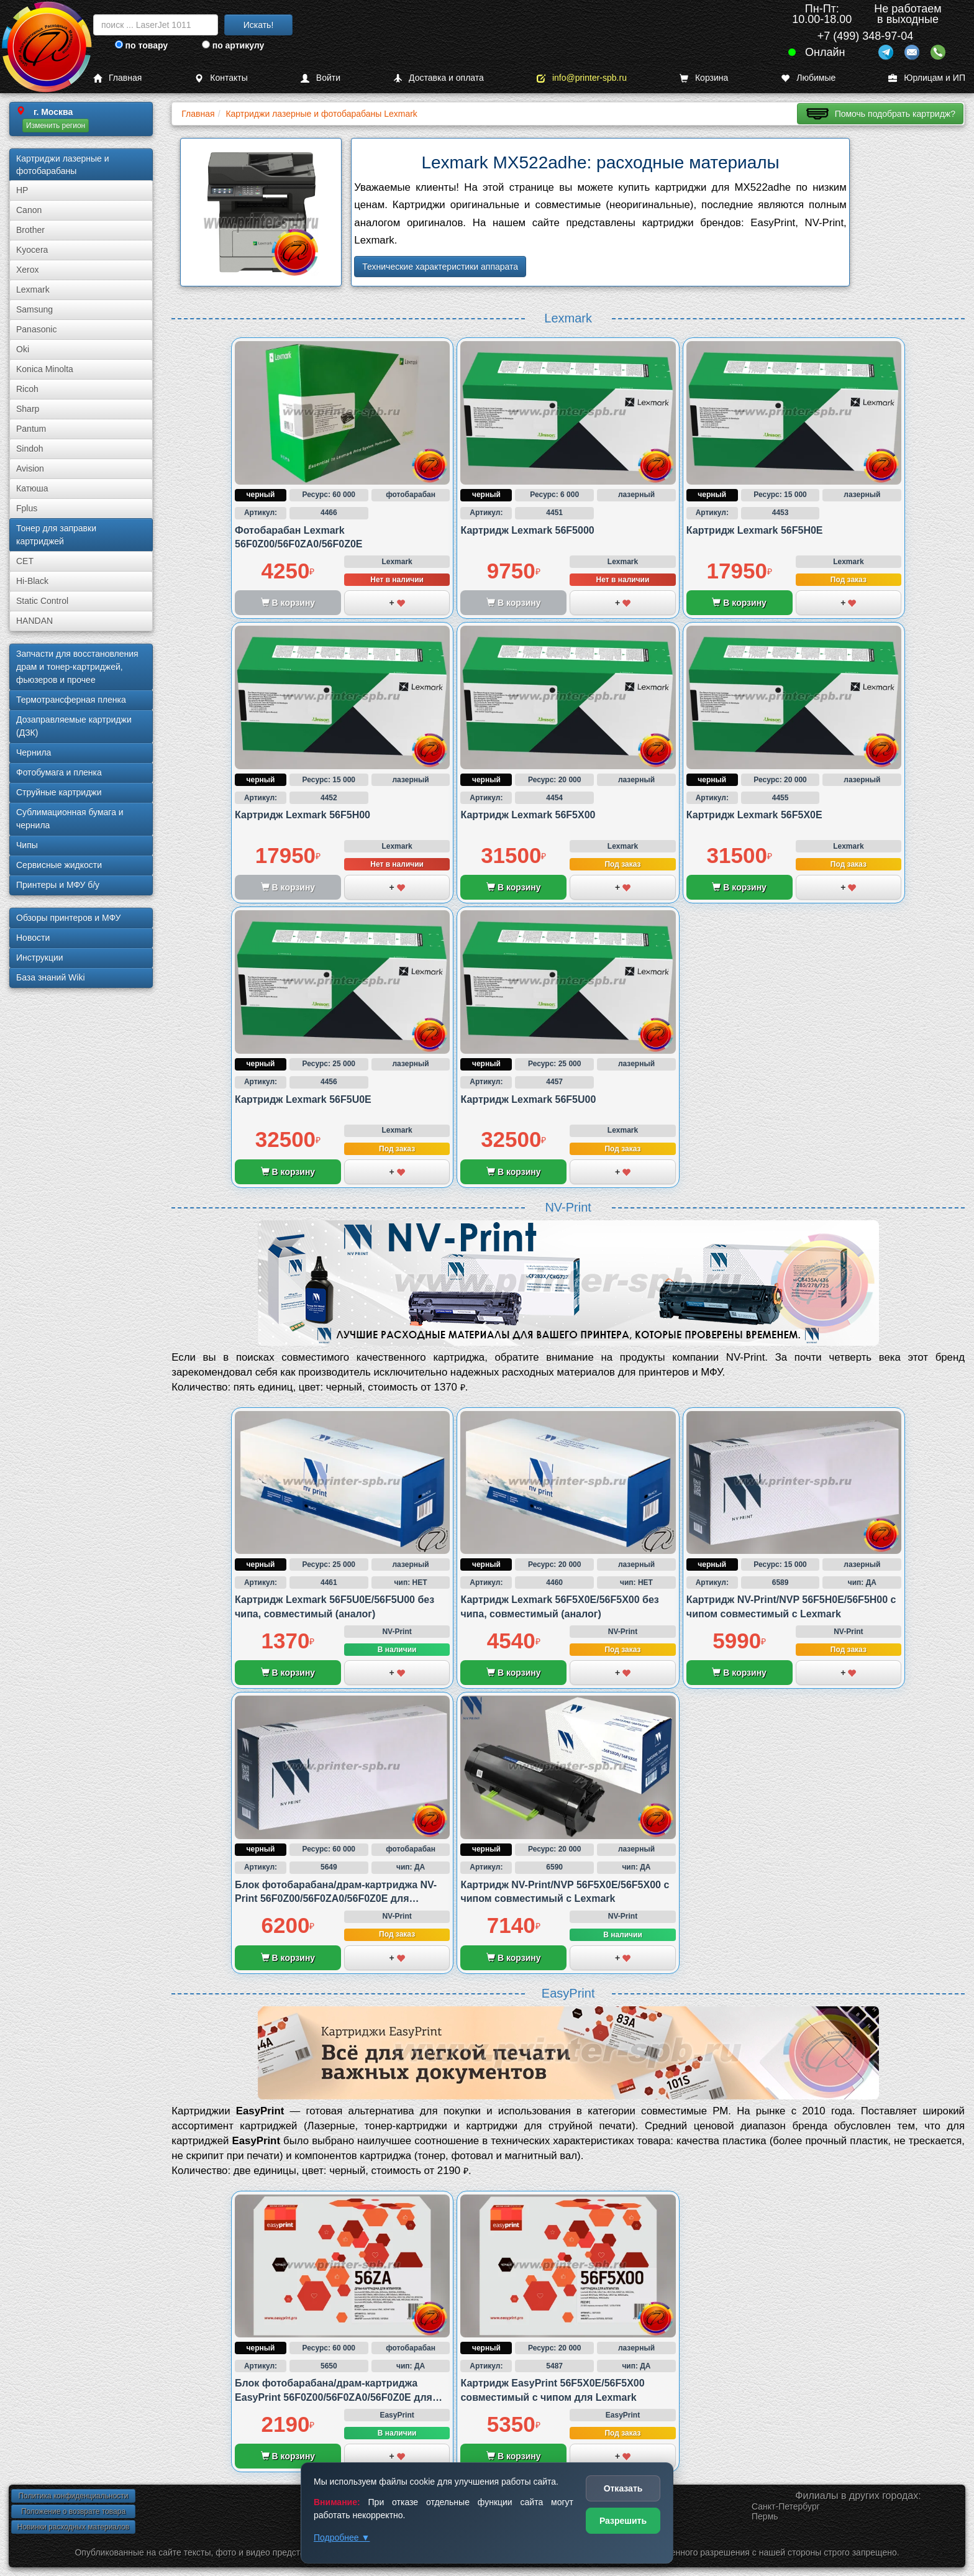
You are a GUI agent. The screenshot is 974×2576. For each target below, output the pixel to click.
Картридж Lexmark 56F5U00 (528, 1099)
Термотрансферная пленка (71, 700)
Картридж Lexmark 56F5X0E (754, 815)
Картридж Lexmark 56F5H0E (754, 530)
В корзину (739, 603)
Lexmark (33, 290)
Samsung (34, 309)
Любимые (808, 78)
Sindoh (29, 449)
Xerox (27, 270)
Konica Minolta (44, 369)
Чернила (33, 752)
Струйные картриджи (59, 792)
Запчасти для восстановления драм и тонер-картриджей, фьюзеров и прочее (77, 667)
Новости (33, 938)
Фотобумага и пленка (59, 772)
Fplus (26, 508)
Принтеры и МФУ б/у (57, 885)
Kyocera (32, 250)
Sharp (27, 409)
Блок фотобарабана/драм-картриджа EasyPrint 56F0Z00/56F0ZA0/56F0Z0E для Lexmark (333, 2397)
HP (22, 190)
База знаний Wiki (50, 977)
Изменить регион (55, 125)
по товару (141, 45)
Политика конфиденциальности (73, 2496)
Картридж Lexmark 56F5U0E (303, 1099)
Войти (320, 78)
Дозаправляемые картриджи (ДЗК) (74, 726)
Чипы (27, 845)
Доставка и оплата (438, 78)
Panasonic (36, 329)
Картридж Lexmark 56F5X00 (527, 815)
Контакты (220, 78)
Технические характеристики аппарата (440, 267)
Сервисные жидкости (59, 865)
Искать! (259, 25)
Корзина (704, 78)
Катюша (32, 488)
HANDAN (34, 621)
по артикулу (233, 45)
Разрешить (623, 2521)
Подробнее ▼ (342, 2537)
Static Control (42, 601)
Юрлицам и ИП (926, 78)
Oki (22, 349)
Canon (29, 210)
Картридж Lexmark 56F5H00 (302, 815)
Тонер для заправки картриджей (56, 534)
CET (25, 561)
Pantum (31, 429)
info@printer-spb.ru (582, 78)
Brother (30, 230)
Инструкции (39, 957)
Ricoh (27, 389)
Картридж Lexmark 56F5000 (527, 530)
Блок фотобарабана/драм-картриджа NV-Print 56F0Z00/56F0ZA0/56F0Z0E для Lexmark (336, 1898)
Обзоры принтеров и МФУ (68, 918)
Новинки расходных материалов (73, 2527)
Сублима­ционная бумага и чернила (70, 818)
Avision (30, 468)
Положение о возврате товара (73, 2511)
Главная (117, 78)
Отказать (623, 2488)
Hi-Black (32, 581)
